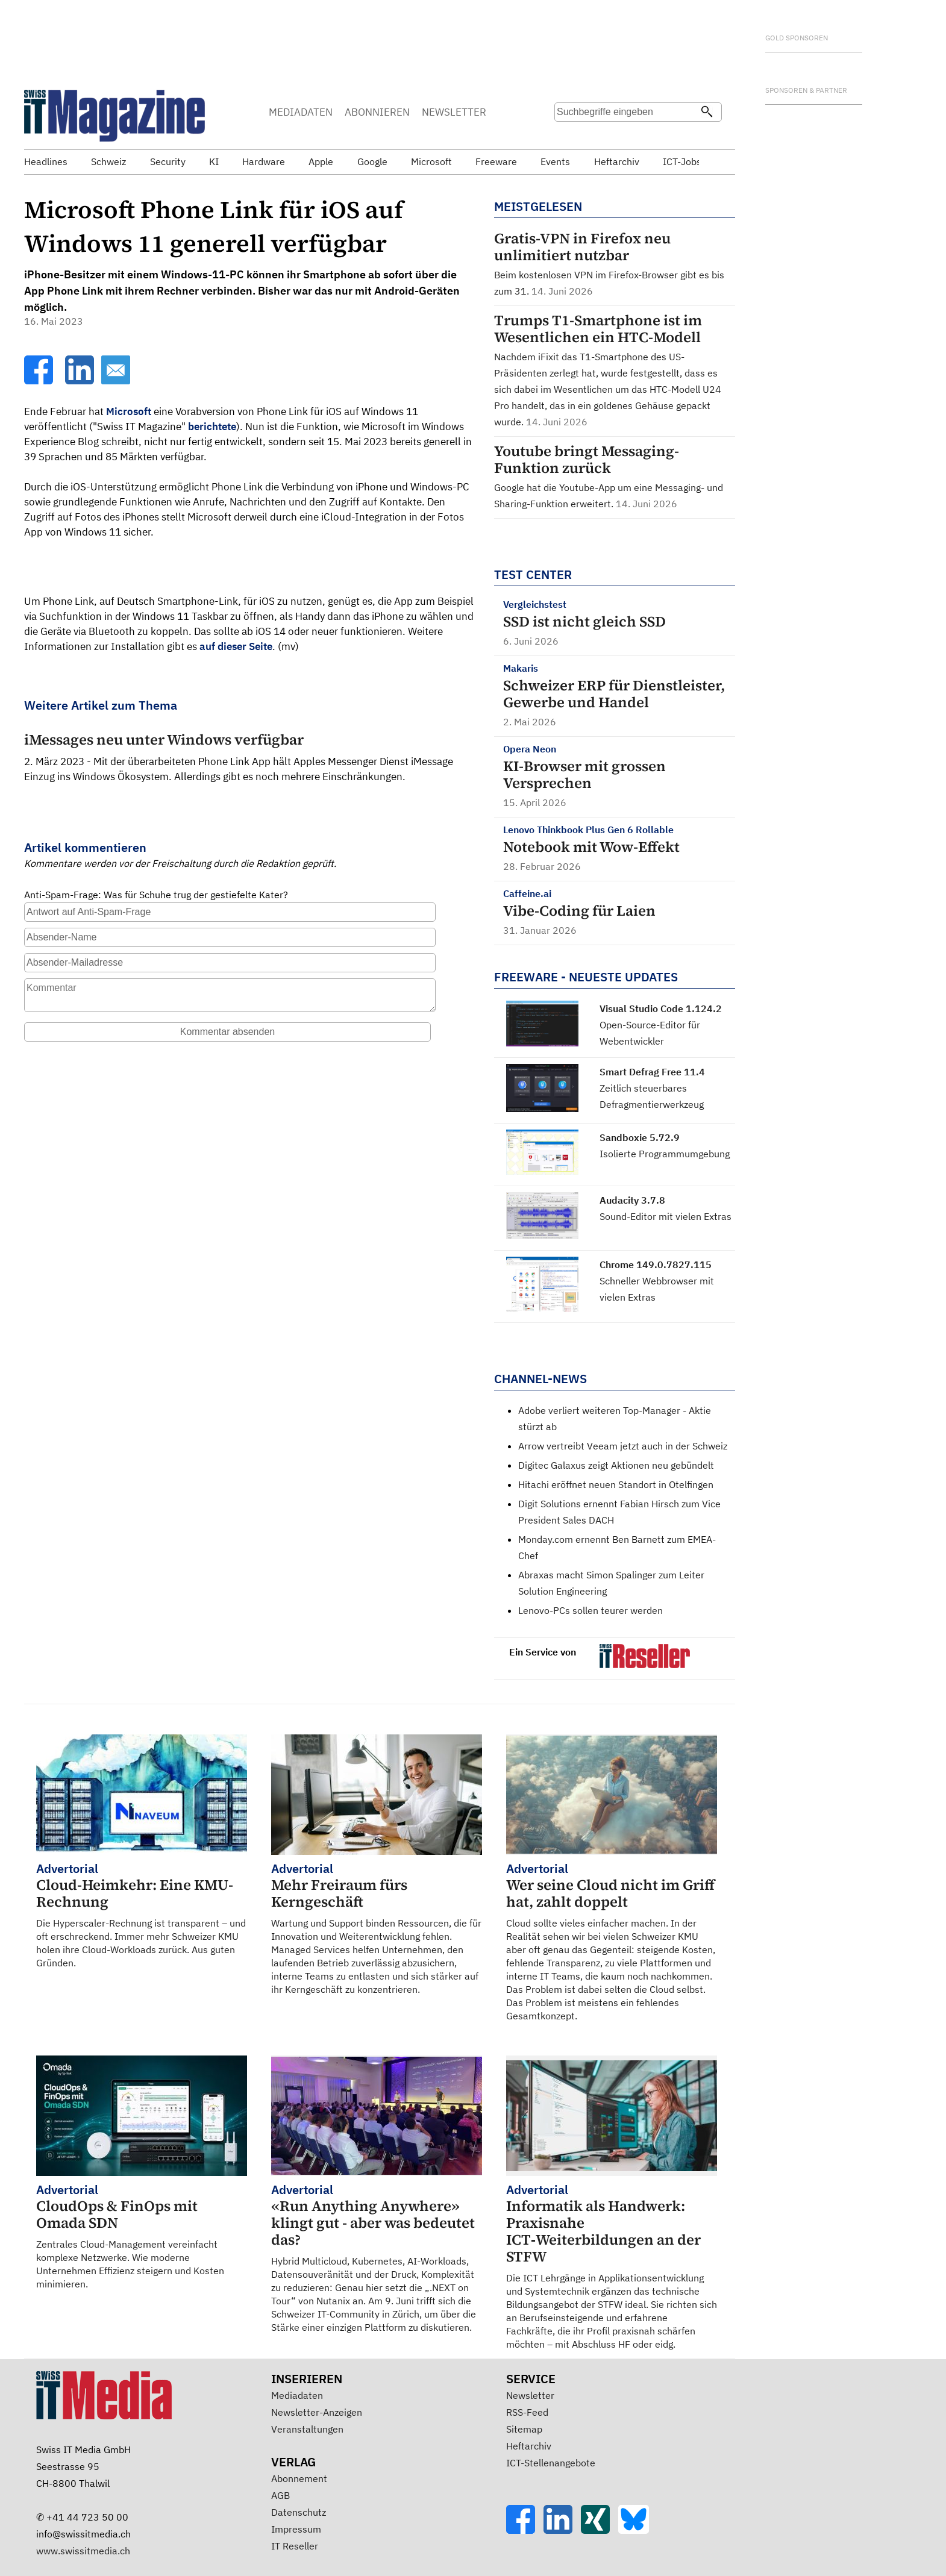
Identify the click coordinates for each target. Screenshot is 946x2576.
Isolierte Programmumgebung (665, 1154)
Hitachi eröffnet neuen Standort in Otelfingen (615, 1484)
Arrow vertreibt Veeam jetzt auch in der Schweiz (622, 1446)
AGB (280, 2495)
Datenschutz (298, 2512)
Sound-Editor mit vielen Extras (665, 1216)
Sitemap (524, 2429)
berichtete (212, 426)
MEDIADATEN (301, 112)
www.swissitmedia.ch (83, 2551)
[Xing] (599, 2530)
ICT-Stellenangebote (550, 2463)
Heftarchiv (528, 2446)
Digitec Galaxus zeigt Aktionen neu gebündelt (616, 1465)
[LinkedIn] (80, 381)
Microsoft (128, 411)
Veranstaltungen (307, 2429)
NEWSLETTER (454, 112)
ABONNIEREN (377, 112)
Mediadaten (297, 2395)
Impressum (296, 2529)
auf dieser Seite (235, 646)
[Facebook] (39, 381)
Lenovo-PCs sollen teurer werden (590, 1610)
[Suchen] (707, 112)
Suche (567, 136)
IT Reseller (294, 2546)
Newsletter (530, 2395)
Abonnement (299, 2478)
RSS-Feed (527, 2412)
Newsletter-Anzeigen (316, 2412)
